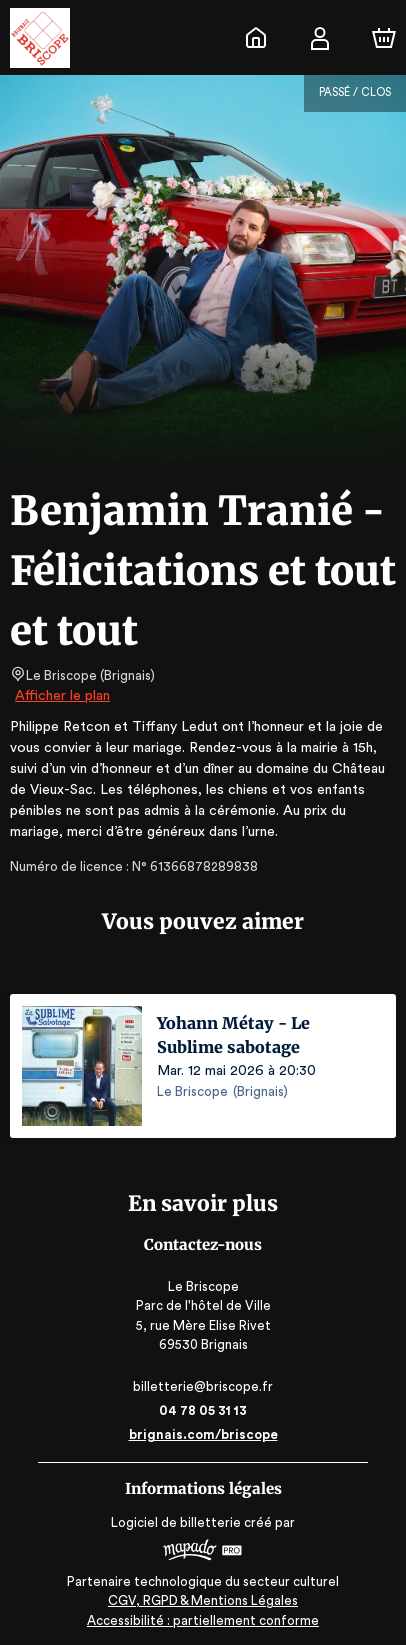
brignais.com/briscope (203, 1434)
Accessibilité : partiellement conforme (203, 1620)
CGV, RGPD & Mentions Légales (203, 1600)
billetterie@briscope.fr (203, 1386)
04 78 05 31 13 (203, 1410)
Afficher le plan (61, 696)
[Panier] (384, 38)
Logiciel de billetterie (177, 1522)
